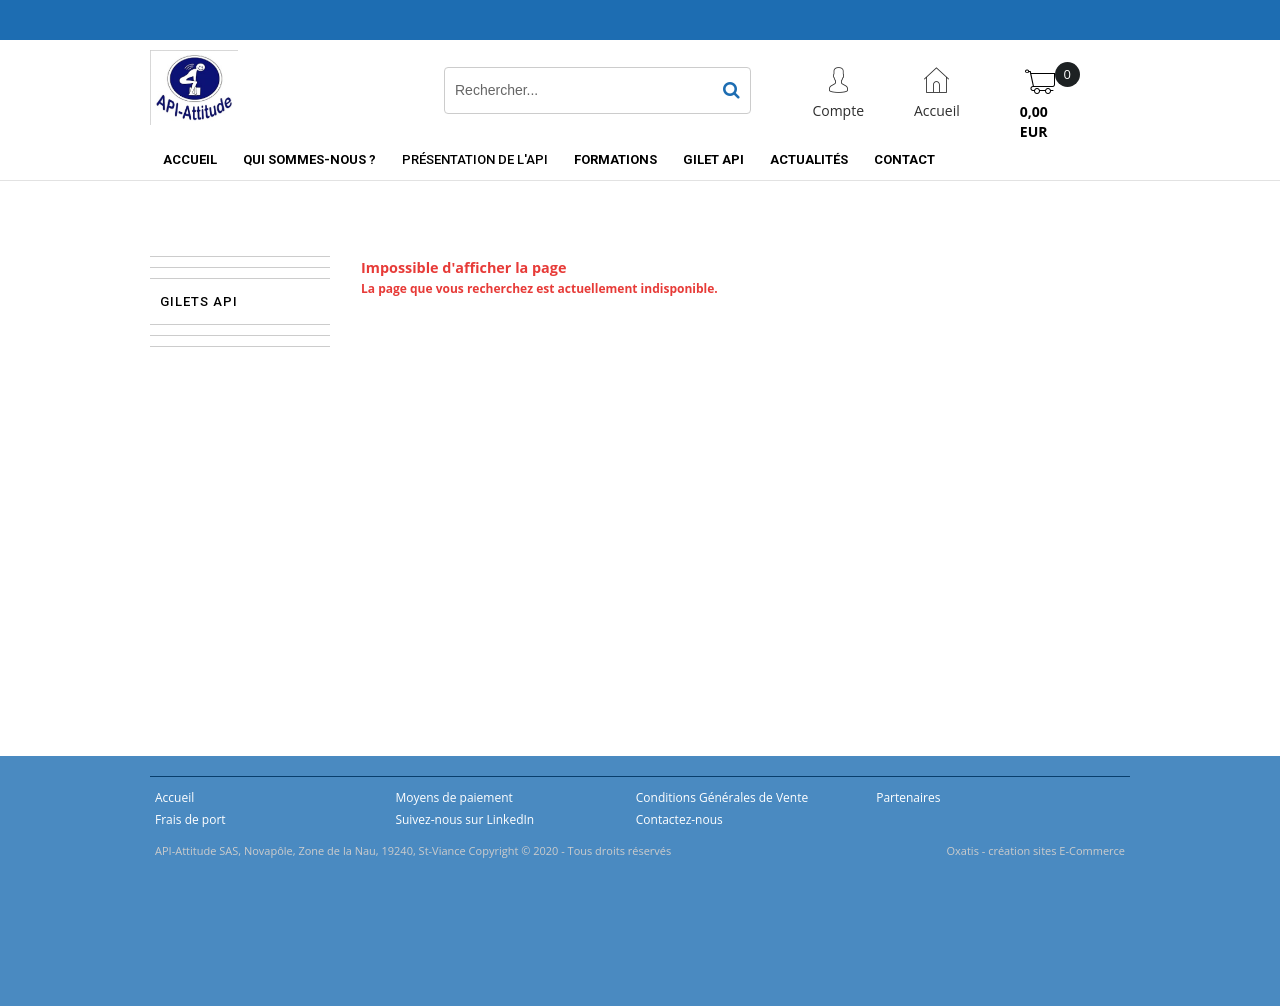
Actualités (809, 159)
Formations (615, 159)
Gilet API (713, 159)
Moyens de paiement (453, 797)
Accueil (190, 159)
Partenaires (908, 797)
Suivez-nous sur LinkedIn (464, 819)
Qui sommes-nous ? (309, 159)
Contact (904, 159)
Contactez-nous (679, 819)
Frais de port (190, 819)
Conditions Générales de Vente (722, 797)
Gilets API (199, 301)
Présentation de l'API (475, 159)
